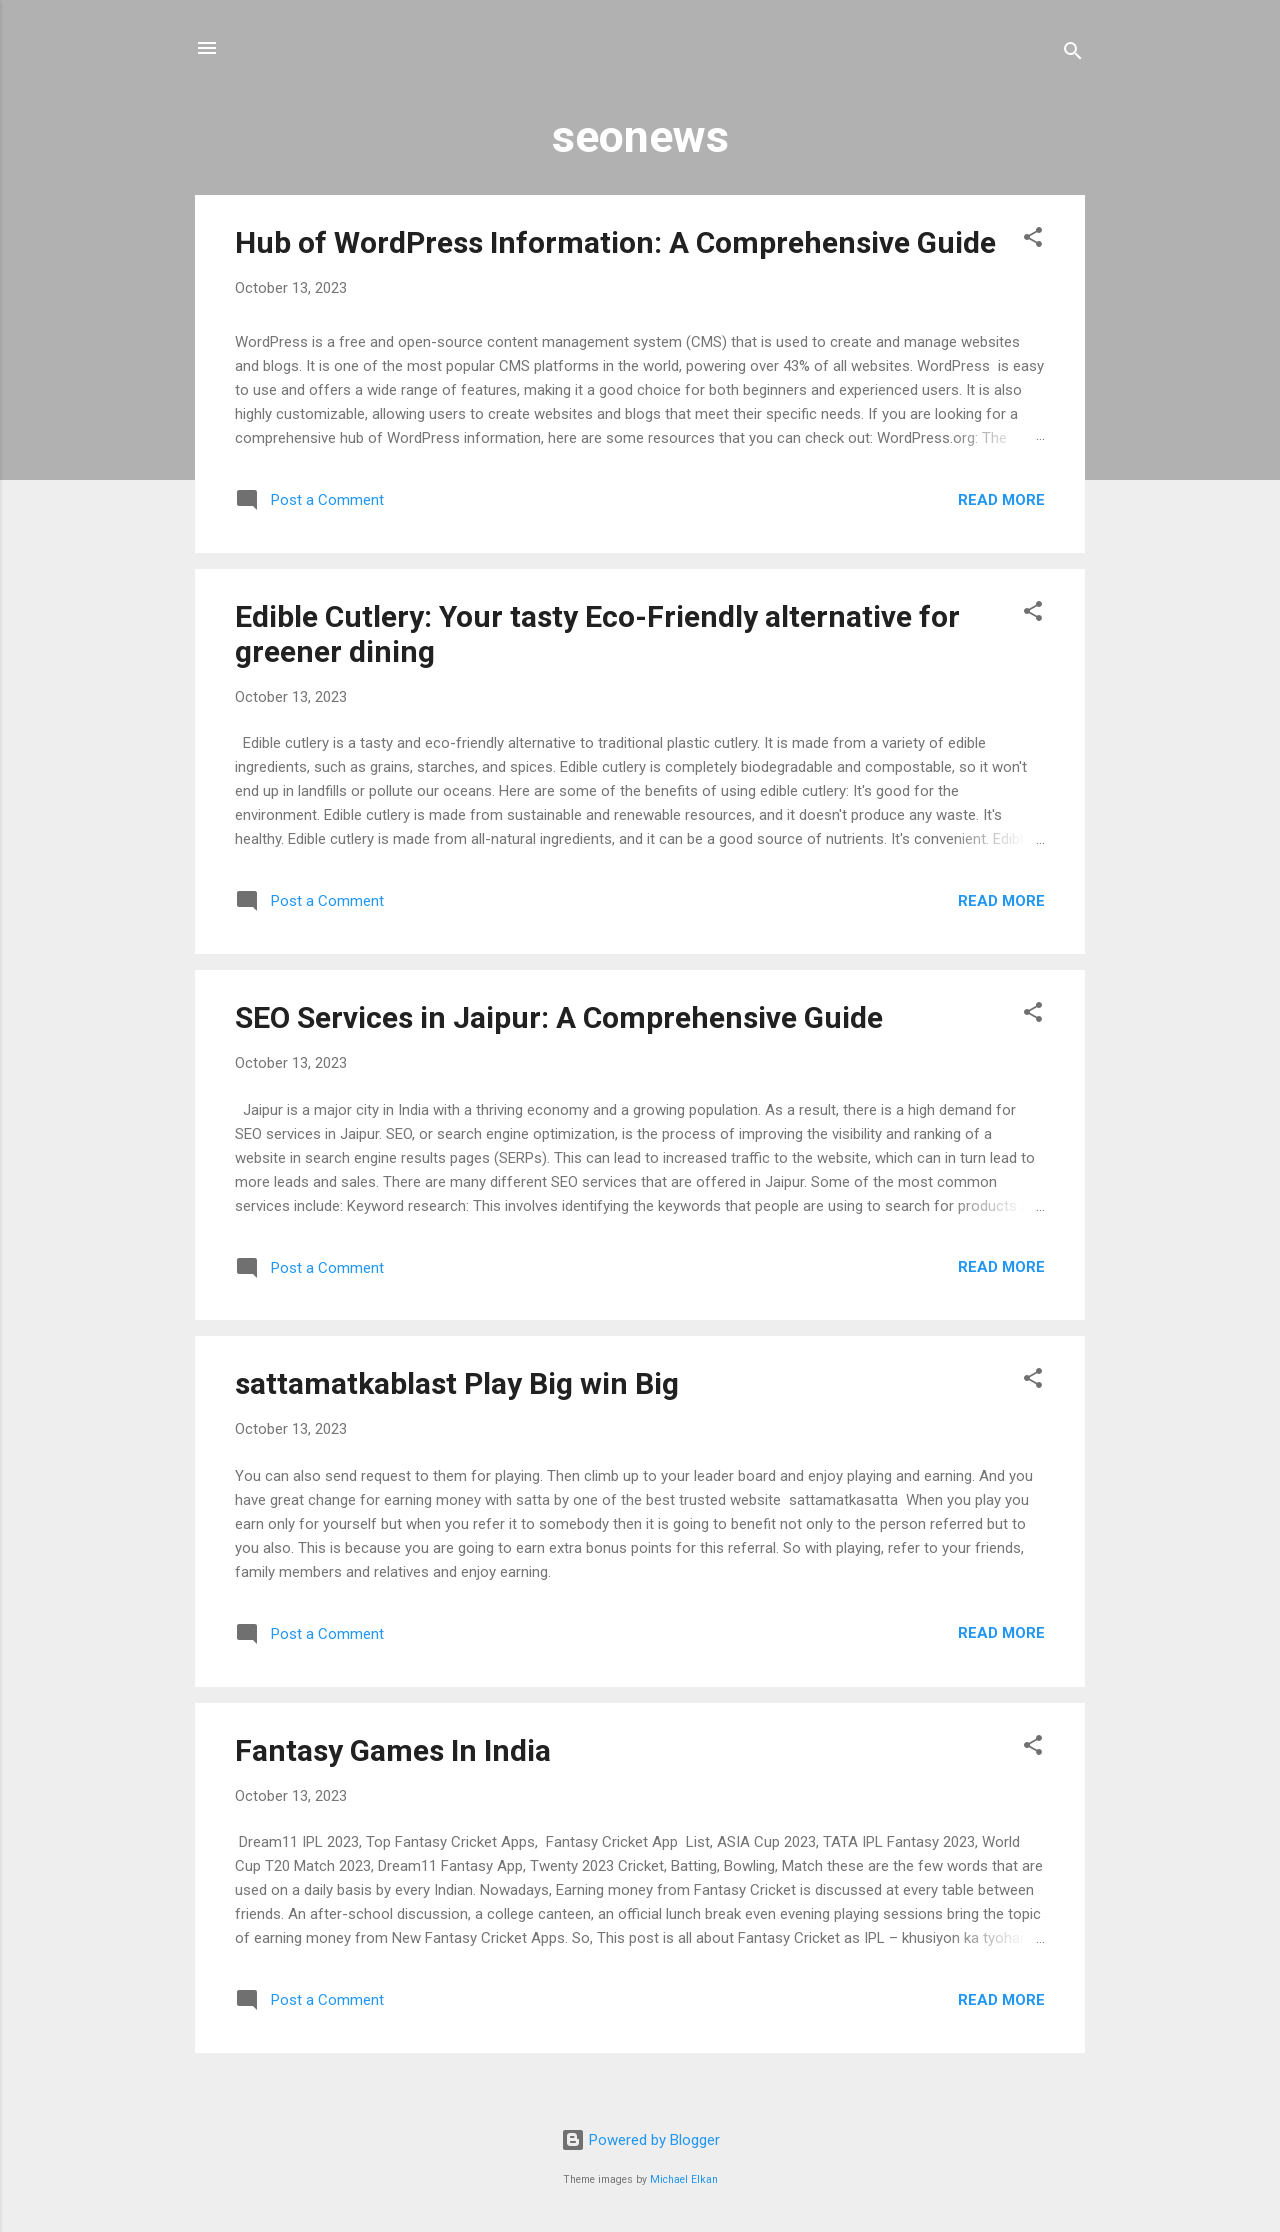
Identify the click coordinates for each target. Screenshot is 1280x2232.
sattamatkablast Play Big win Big (457, 1383)
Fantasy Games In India (393, 1750)
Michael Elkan (684, 2179)
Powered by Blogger (640, 2140)
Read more (1001, 500)
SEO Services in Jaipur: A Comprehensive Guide (559, 1017)
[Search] (1073, 54)
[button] (1033, 240)
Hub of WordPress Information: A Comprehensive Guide (615, 242)
